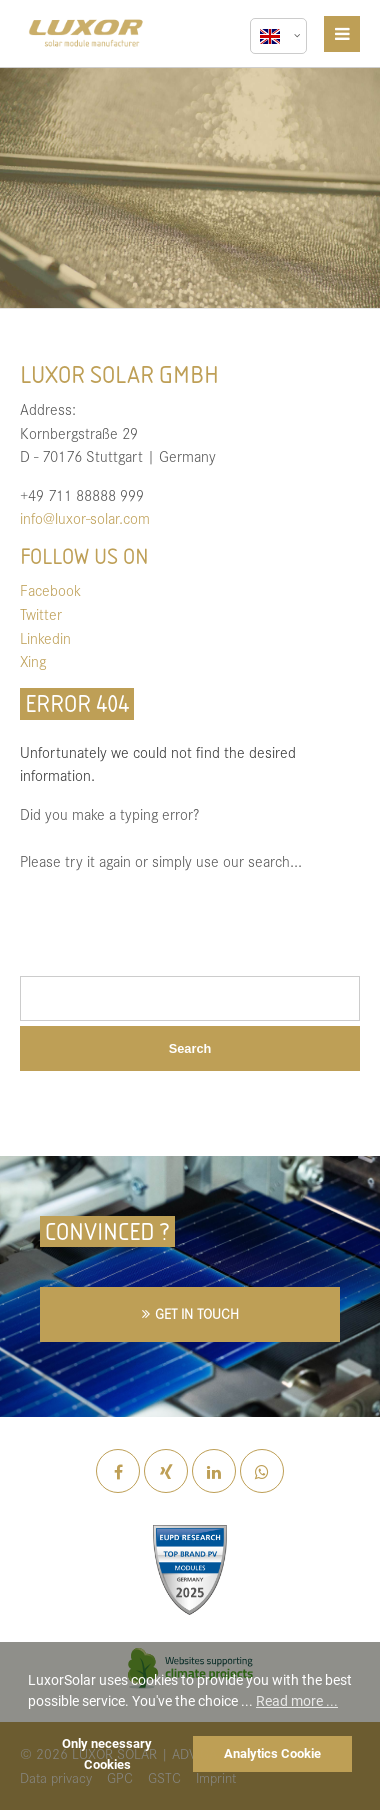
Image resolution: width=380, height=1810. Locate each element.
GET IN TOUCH (197, 1313)
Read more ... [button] (297, 1701)
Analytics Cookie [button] (272, 1753)
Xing (33, 660)
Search (190, 1048)
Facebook (50, 589)
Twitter (41, 613)
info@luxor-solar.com (85, 517)
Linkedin (45, 637)
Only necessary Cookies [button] (107, 1754)
